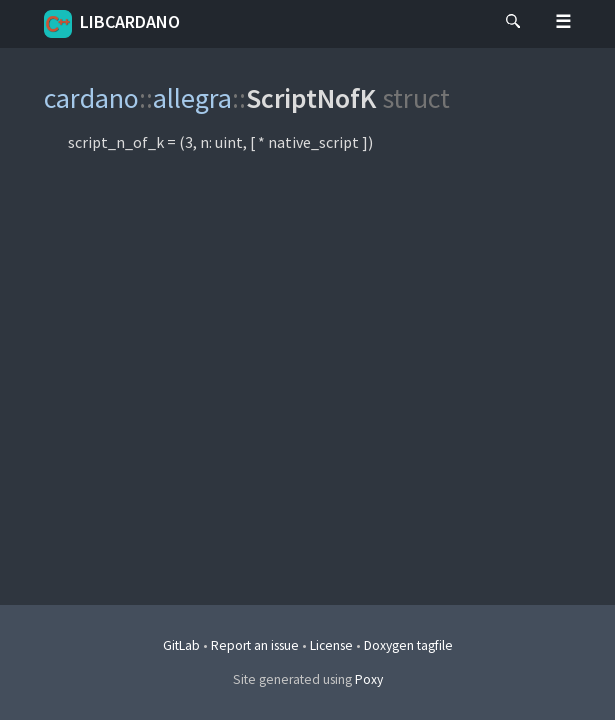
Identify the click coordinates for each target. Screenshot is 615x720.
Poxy (369, 679)
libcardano (112, 24)
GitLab (181, 645)
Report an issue (255, 645)
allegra (192, 98)
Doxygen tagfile (408, 645)
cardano (91, 98)
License (331, 645)
